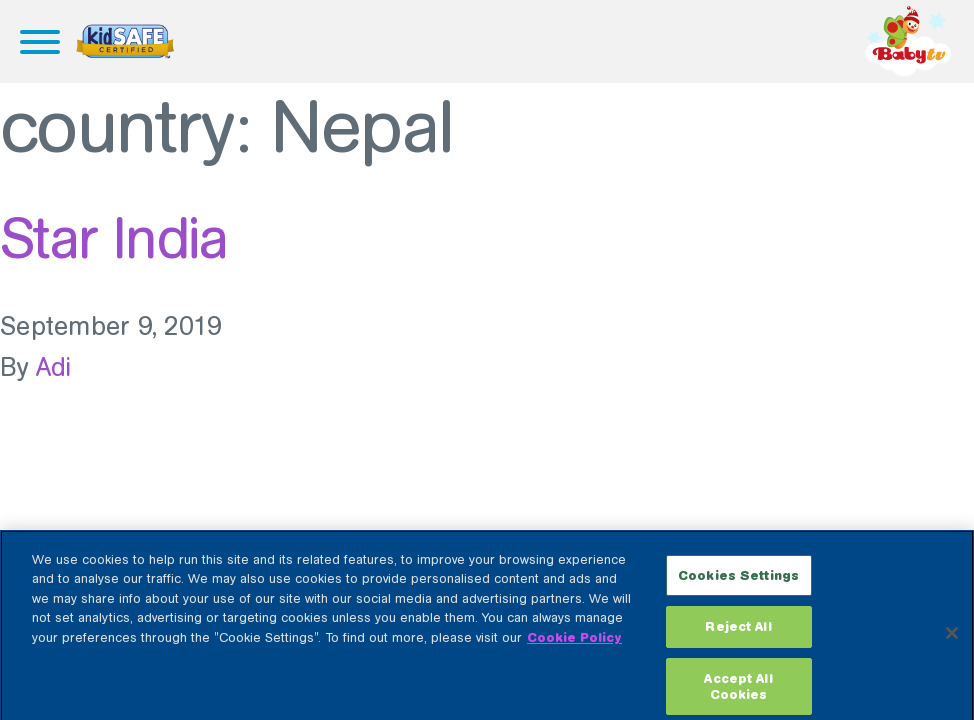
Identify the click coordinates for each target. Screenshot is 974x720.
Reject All (738, 632)
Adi (54, 367)
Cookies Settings (738, 581)
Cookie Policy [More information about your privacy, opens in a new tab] (574, 643)
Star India (113, 238)
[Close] (952, 639)
